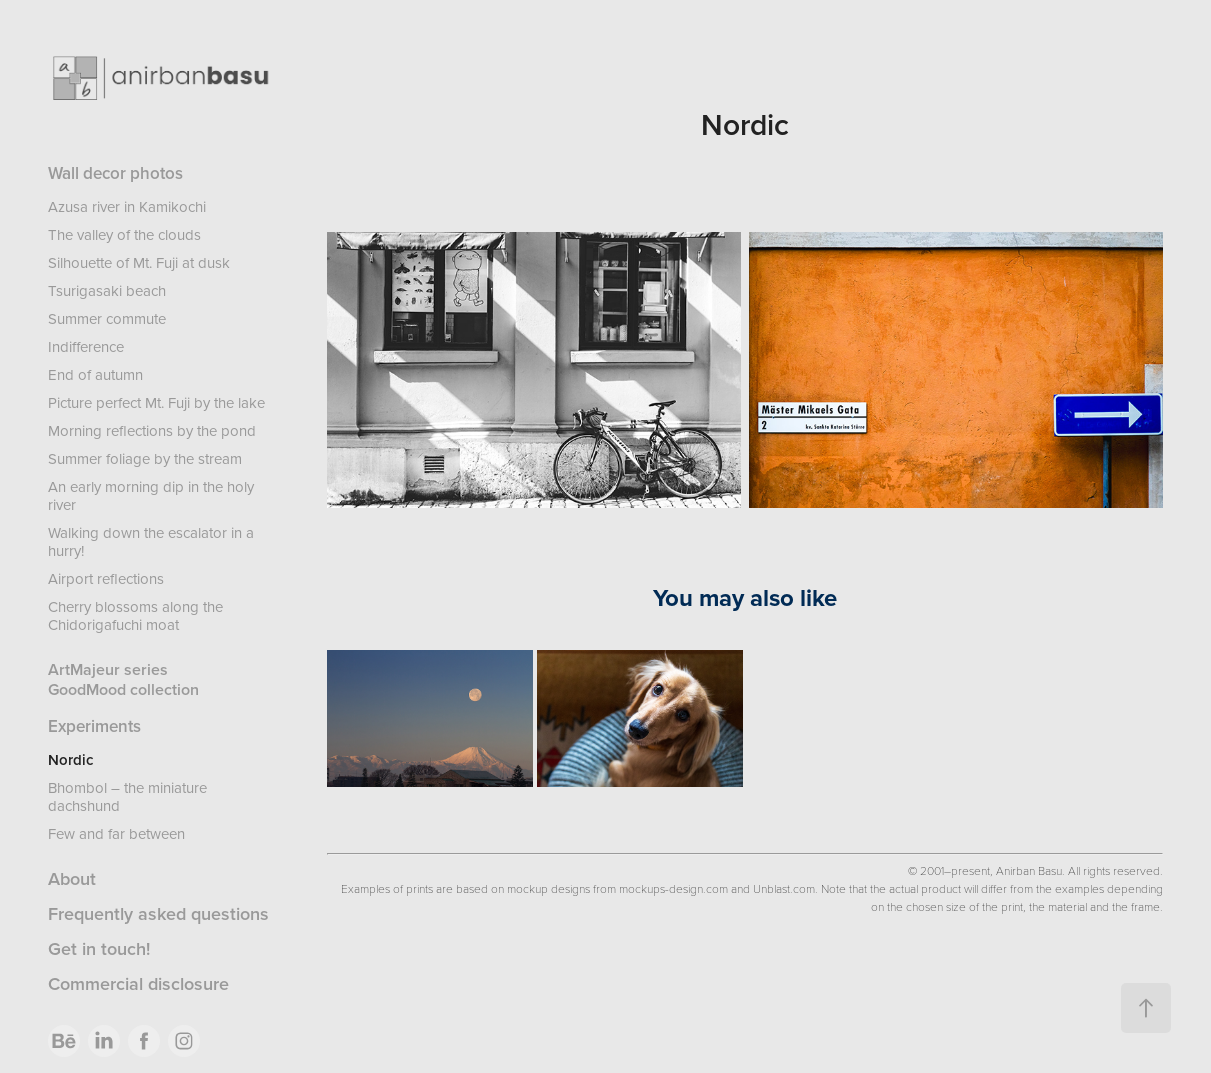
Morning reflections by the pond (152, 430)
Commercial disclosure (138, 983)
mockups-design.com (673, 888)
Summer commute (107, 318)
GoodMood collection (123, 689)
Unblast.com (784, 888)
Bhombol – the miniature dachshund (127, 796)
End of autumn (95, 374)
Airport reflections (106, 578)
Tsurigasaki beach (107, 290)
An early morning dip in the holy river (151, 495)
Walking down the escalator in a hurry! (151, 541)
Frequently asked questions (158, 913)
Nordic (70, 759)
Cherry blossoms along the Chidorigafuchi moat (135, 615)
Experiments (94, 726)
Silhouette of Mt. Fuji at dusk (139, 262)
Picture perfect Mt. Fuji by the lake (156, 402)
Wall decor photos (115, 173)
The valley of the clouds (124, 234)
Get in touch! (99, 948)
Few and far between (116, 833)
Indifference (86, 346)
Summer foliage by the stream (145, 458)
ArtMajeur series (108, 669)
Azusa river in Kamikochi (127, 206)
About (72, 878)
